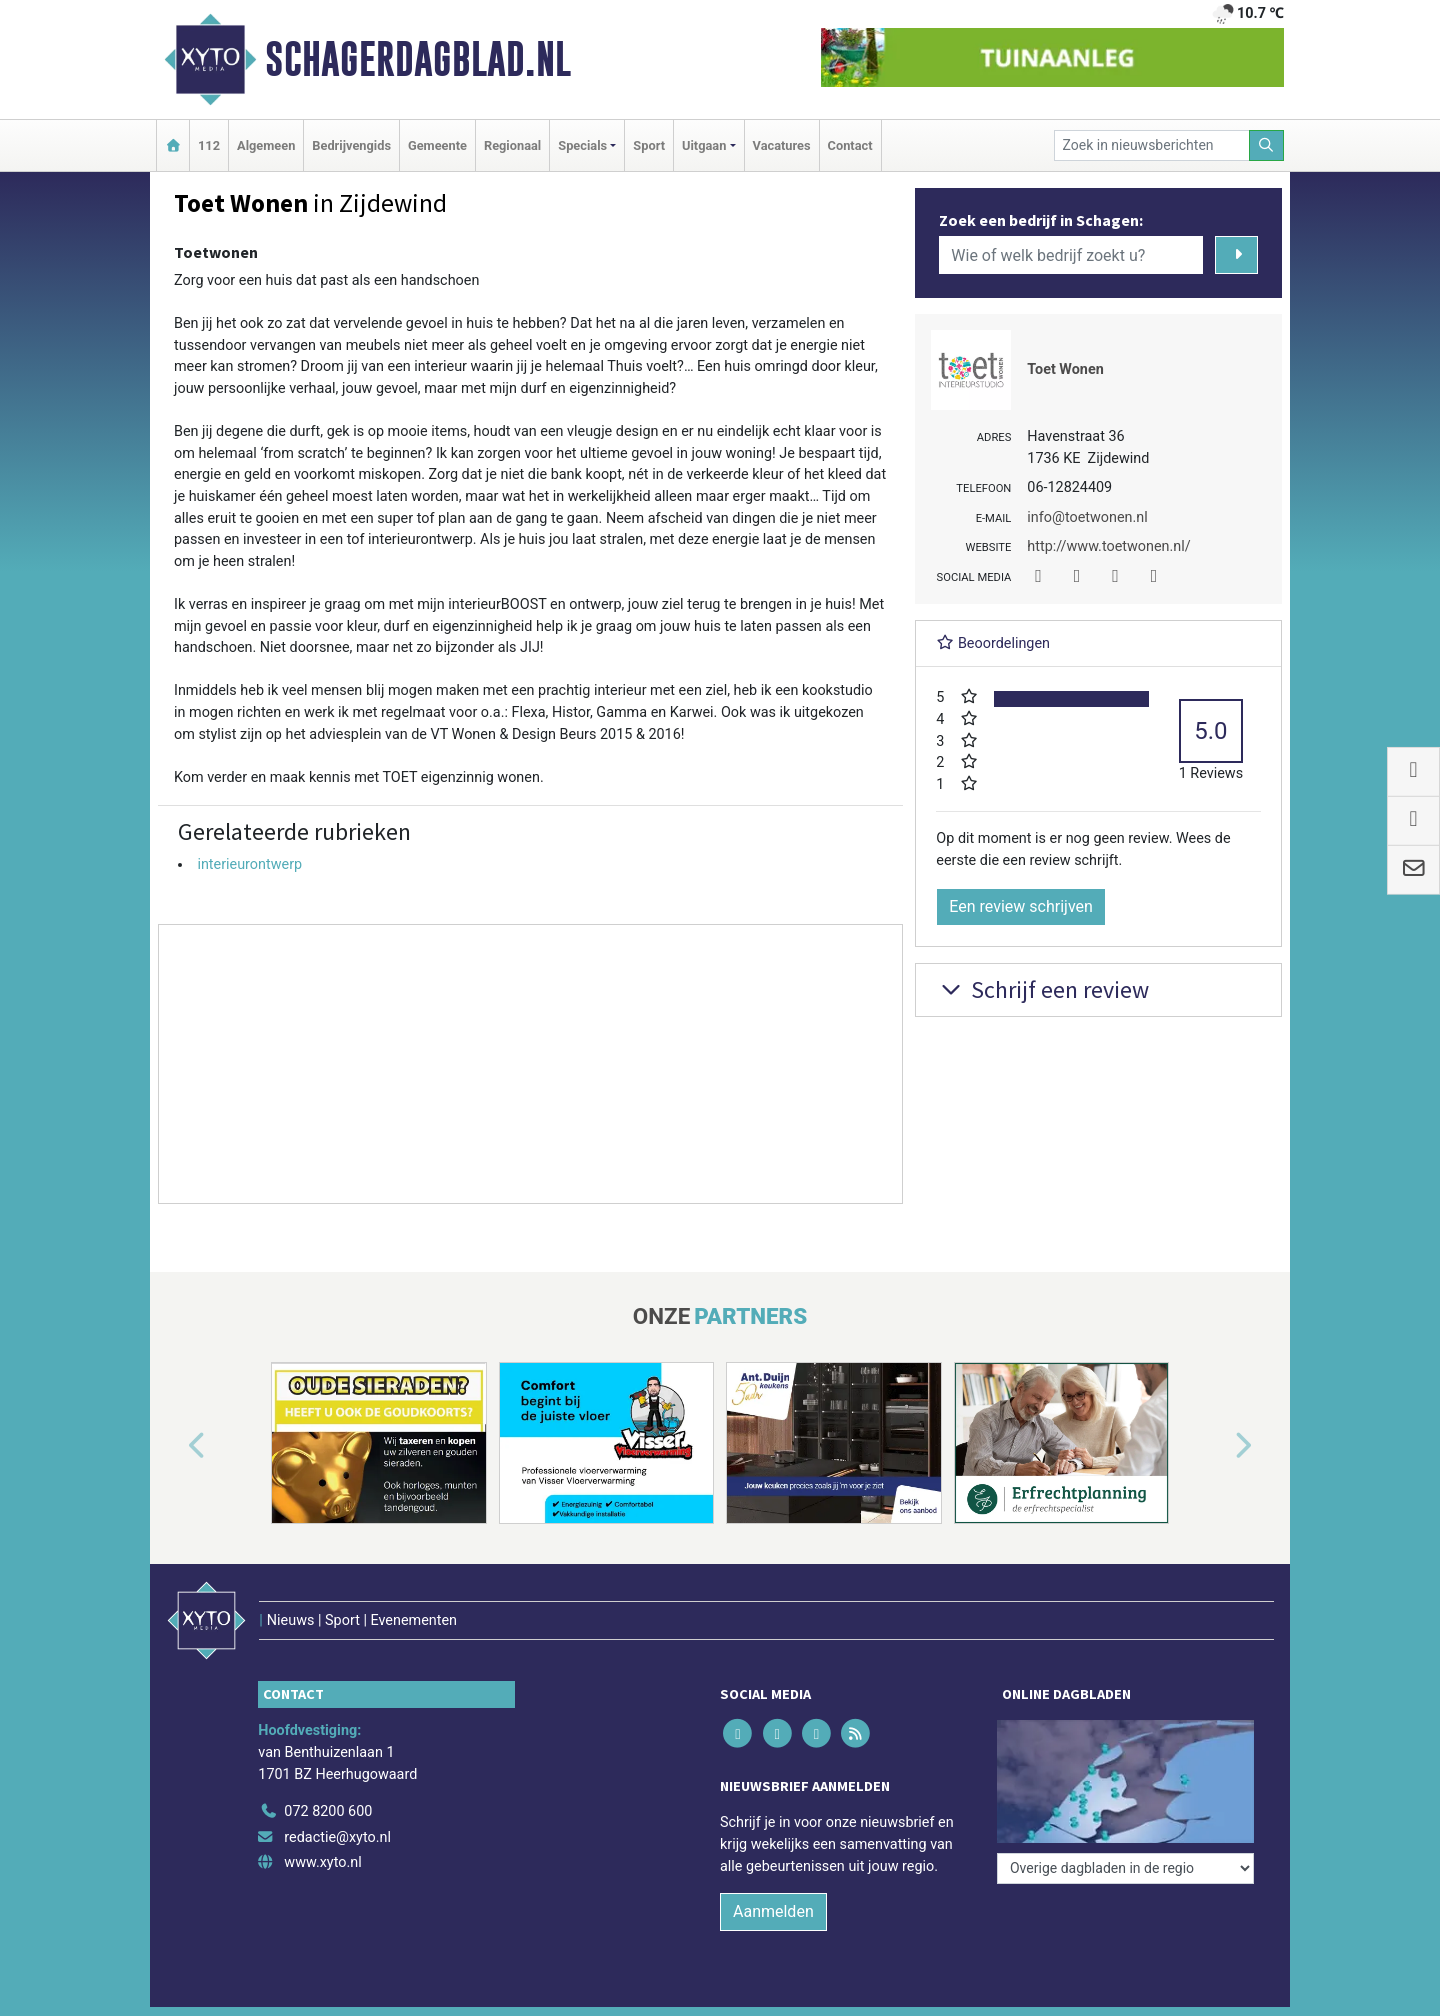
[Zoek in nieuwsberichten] (1152, 145)
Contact (850, 145)
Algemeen (266, 145)
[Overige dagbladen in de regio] (1125, 1868)
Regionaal (512, 145)
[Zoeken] (1267, 145)
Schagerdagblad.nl (418, 59)
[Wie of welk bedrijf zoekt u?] (1071, 255)
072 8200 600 (328, 1811)
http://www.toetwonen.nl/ (1108, 546)
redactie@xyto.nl (337, 1837)
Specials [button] (582, 145)
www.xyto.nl (322, 1862)
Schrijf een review (1042, 989)
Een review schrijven (1021, 906)
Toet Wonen (1065, 369)
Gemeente (437, 145)
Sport (649, 145)
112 (209, 145)
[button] (174, 1447)
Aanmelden (773, 1911)
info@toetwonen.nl (1087, 517)
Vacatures (782, 145)
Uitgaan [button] (704, 145)
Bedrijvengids (351, 145)
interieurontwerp (249, 864)
